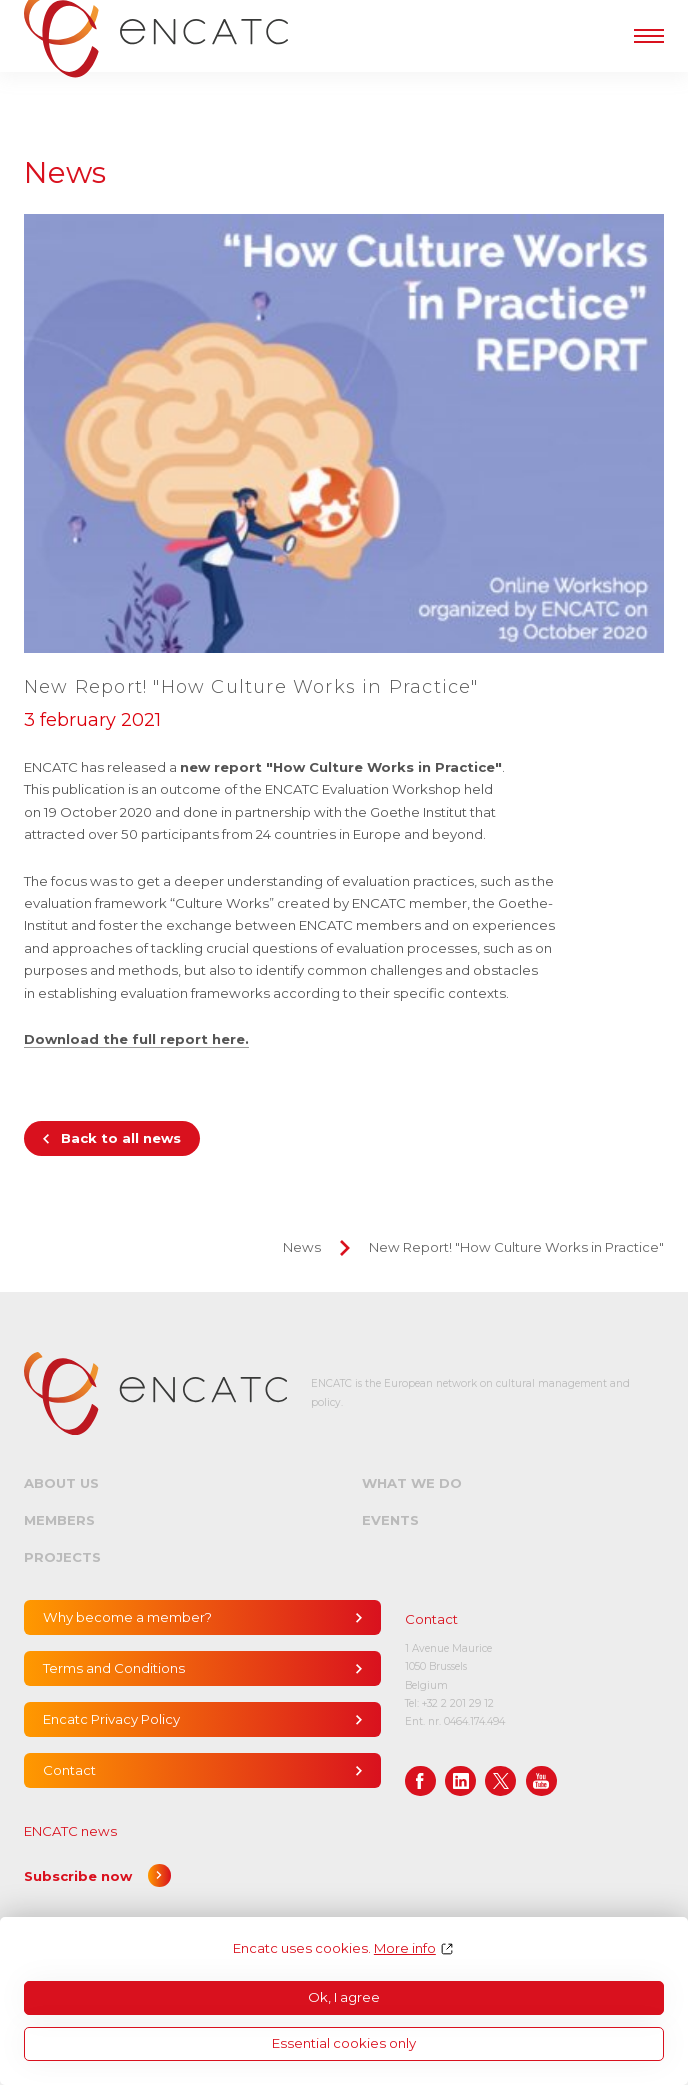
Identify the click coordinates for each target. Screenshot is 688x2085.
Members (59, 1520)
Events (390, 1520)
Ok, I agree (344, 1997)
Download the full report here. (136, 1039)
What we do (412, 1483)
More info (405, 1948)
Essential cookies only (344, 2043)
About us (61, 1483)
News (302, 1247)
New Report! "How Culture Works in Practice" (516, 1247)
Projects (62, 1557)
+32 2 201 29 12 (458, 1703)
